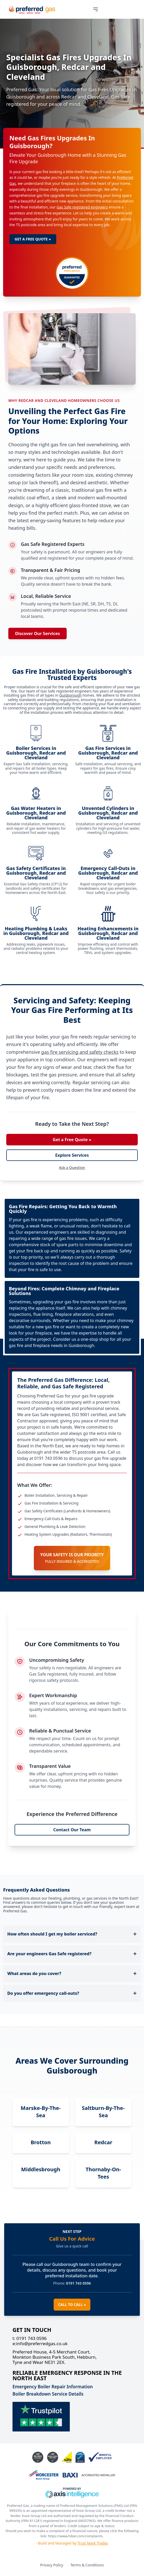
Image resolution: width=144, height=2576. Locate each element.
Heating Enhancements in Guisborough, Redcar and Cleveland (108, 933)
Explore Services (72, 1155)
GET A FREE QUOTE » (33, 239)
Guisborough (70, 695)
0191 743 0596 (29, 2338)
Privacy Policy (51, 2564)
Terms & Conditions (87, 2564)
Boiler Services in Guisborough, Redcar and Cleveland (36, 753)
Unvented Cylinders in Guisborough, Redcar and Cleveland (108, 813)
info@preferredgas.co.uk (40, 2343)
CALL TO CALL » (72, 2304)
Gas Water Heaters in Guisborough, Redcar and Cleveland (36, 813)
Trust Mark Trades (92, 2543)
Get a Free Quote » (72, 1139)
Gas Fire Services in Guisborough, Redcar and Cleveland (108, 753)
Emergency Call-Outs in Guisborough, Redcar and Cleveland (108, 873)
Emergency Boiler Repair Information (52, 2386)
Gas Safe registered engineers (82, 207)
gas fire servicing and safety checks (79, 1052)
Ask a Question (72, 1167)
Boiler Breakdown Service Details (47, 2394)
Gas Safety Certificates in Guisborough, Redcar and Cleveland (36, 873)
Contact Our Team (72, 1830)
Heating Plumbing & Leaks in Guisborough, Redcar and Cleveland (36, 933)
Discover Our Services (37, 633)
